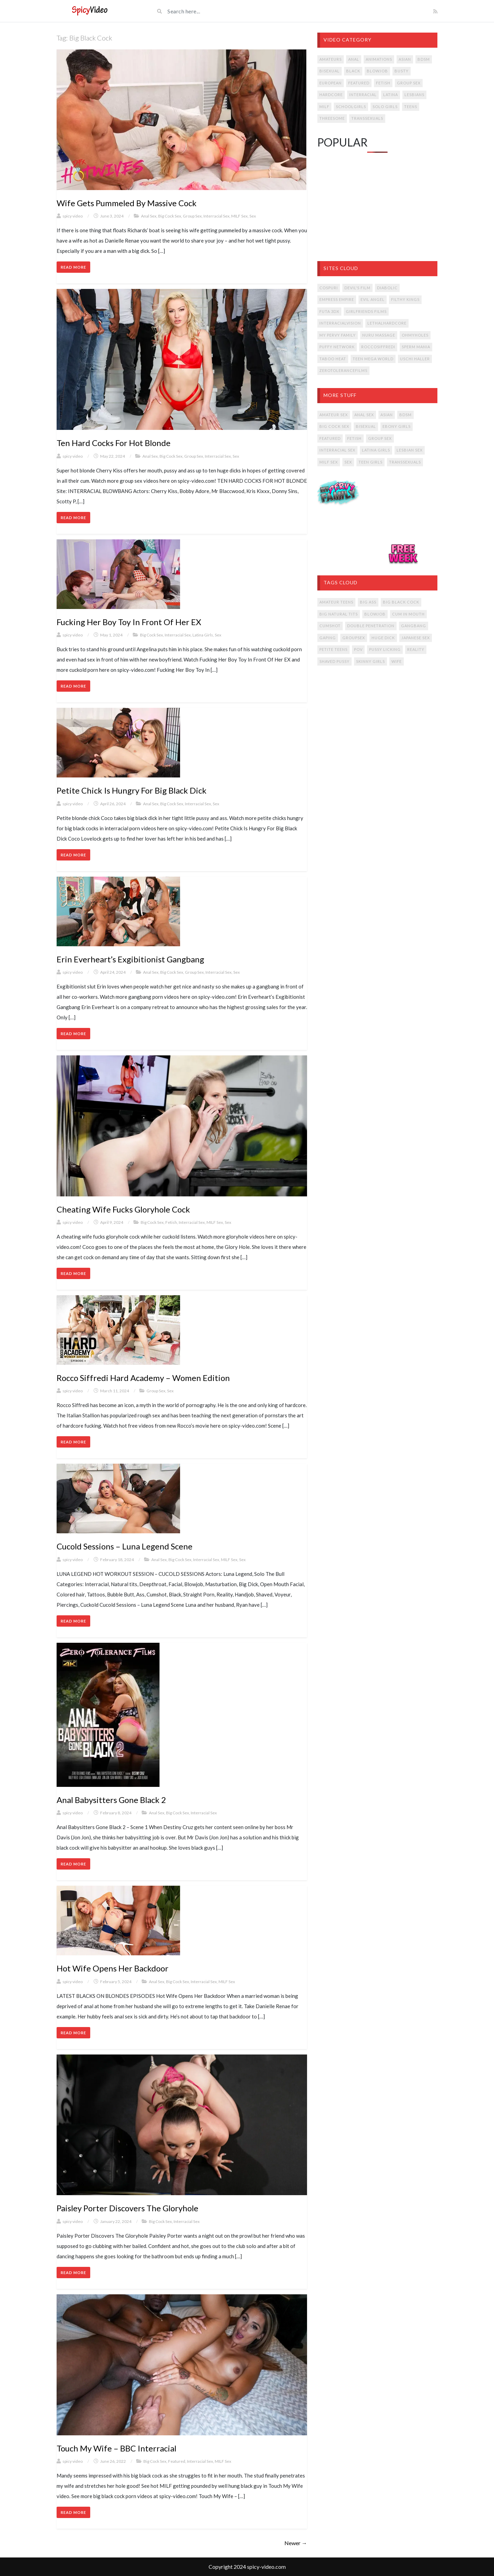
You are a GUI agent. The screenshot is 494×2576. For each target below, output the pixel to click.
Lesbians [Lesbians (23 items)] (414, 94)
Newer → (295, 2543)
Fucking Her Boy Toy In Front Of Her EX (129, 622)
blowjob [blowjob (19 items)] (375, 614)
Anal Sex (148, 216)
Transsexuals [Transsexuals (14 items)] (367, 118)
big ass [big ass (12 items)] (368, 602)
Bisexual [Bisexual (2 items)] (366, 426)
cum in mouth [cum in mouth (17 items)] (408, 614)
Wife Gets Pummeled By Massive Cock (127, 203)
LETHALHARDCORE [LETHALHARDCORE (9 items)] (387, 323)
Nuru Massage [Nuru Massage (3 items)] (378, 335)
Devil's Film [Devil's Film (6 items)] (357, 287)
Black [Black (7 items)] (353, 71)
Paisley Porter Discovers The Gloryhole (127, 2208)
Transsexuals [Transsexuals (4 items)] (405, 462)
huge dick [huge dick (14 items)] (383, 637)
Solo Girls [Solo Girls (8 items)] (385, 106)
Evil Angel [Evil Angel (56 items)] (373, 299)
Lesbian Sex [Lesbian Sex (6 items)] (410, 450)
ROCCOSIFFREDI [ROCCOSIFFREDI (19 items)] (378, 346)
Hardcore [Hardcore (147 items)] (331, 94)
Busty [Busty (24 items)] (402, 71)
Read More (73, 267)
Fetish (171, 1222)
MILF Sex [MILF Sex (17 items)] (328, 462)
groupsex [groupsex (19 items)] (353, 637)
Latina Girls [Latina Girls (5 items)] (376, 450)
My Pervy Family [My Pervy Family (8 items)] (337, 335)
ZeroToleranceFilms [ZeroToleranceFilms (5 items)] (343, 370)
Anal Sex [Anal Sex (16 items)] (364, 414)
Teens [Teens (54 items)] (410, 106)
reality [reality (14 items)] (415, 649)
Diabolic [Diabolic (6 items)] (387, 287)
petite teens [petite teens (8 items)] (333, 649)
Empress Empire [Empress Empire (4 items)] (336, 299)
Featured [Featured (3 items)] (358, 83)
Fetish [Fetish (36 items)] (383, 83)
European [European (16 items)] (330, 83)
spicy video (72, 216)
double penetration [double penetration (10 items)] (371, 625)
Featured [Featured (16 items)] (330, 438)
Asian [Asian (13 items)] (386, 414)
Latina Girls (202, 634)
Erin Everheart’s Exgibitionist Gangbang (130, 959)
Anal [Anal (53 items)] (353, 59)
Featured (176, 2461)
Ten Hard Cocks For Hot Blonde (113, 443)
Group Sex (192, 216)
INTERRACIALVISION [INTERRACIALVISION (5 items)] (340, 323)
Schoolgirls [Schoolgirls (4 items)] (351, 106)
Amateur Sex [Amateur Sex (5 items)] (333, 414)
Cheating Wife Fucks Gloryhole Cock (123, 1209)
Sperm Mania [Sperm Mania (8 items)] (416, 346)
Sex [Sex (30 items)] (348, 462)
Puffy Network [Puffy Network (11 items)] (337, 346)
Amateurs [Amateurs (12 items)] (330, 59)
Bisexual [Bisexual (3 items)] (329, 71)
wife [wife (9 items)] (396, 661)
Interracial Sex (216, 216)
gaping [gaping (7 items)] (327, 637)
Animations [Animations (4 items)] (379, 59)
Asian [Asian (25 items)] (405, 59)
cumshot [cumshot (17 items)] (330, 625)
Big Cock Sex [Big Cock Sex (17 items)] (334, 426)
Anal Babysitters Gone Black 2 (111, 1800)
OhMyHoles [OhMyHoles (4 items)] (415, 335)
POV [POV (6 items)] (358, 649)
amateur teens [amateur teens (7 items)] (336, 602)
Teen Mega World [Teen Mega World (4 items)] (373, 358)
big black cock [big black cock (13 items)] (401, 602)
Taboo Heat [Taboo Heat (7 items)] (332, 358)
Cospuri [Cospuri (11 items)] (328, 287)
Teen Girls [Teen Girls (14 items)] (370, 462)
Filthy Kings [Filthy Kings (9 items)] (405, 299)
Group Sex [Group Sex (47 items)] (409, 83)
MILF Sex (239, 216)
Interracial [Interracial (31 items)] (363, 94)
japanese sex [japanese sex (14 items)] (415, 637)
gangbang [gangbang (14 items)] (413, 625)
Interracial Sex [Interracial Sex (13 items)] (337, 450)
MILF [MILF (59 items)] (324, 106)
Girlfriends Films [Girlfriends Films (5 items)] (366, 311)
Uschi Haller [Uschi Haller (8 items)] (415, 358)
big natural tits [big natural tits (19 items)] (338, 614)
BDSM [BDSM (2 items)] (405, 414)
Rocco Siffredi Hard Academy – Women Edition (143, 1378)
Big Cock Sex (169, 216)
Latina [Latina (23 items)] (390, 94)
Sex (252, 216)
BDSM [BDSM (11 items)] (423, 59)
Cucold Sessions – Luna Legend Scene (124, 1546)
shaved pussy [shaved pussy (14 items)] (334, 661)
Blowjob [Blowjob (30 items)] (377, 71)
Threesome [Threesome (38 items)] (332, 118)
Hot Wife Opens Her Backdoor (112, 1968)
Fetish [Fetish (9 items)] (354, 438)
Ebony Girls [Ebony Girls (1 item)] (397, 426)
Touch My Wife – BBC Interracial (116, 2448)
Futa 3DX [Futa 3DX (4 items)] (329, 311)
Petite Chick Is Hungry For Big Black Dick (132, 790)
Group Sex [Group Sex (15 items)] (380, 438)
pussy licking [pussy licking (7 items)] (385, 649)
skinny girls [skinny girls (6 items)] (370, 661)
